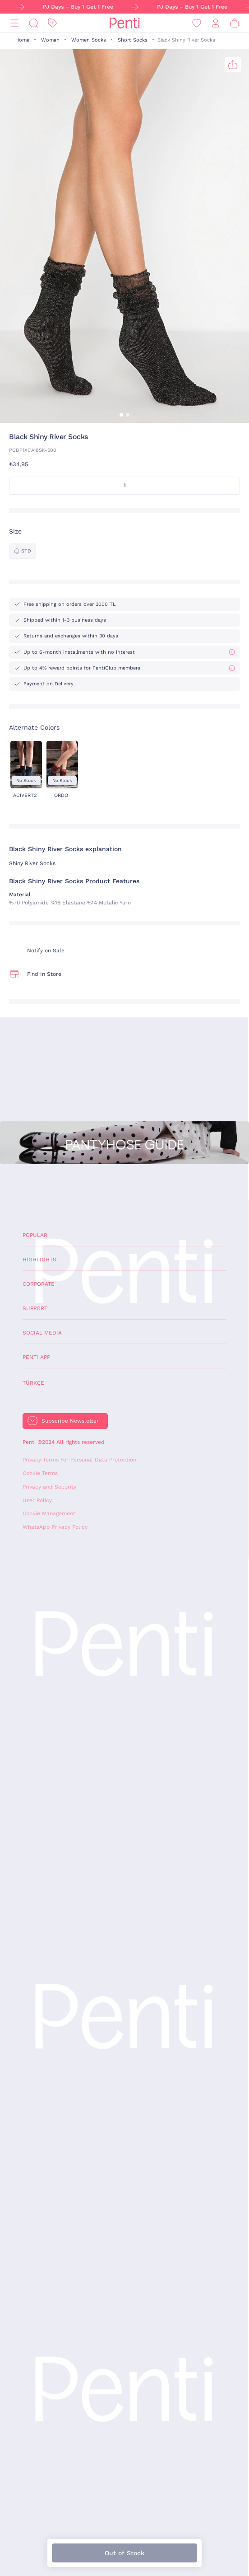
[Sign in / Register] (215, 23)
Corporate (39, 1284)
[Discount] (52, 23)
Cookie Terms (40, 1473)
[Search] (33, 23)
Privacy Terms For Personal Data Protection (79, 1460)
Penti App (36, 1357)
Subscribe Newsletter (70, 1421)
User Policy (37, 1500)
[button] (121, 415)
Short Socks (133, 40)
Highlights (39, 1259)
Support (35, 1308)
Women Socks (88, 40)
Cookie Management (49, 1513)
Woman (50, 40)
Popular (35, 1235)
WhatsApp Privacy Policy (55, 1527)
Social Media (42, 1333)
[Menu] (14, 23)
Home (22, 40)
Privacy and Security (49, 1487)
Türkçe (33, 1383)
